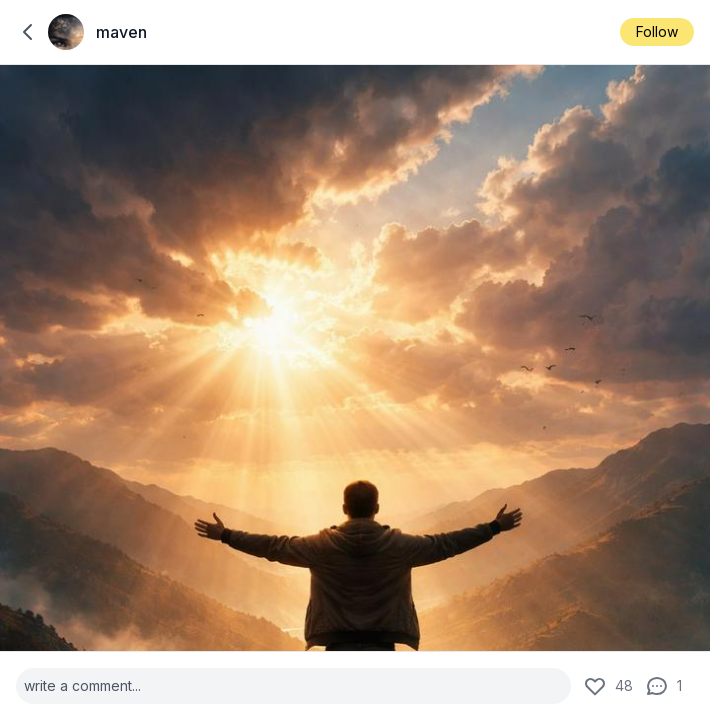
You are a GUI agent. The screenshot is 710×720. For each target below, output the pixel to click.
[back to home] (28, 32)
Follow (657, 31)
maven (121, 32)
